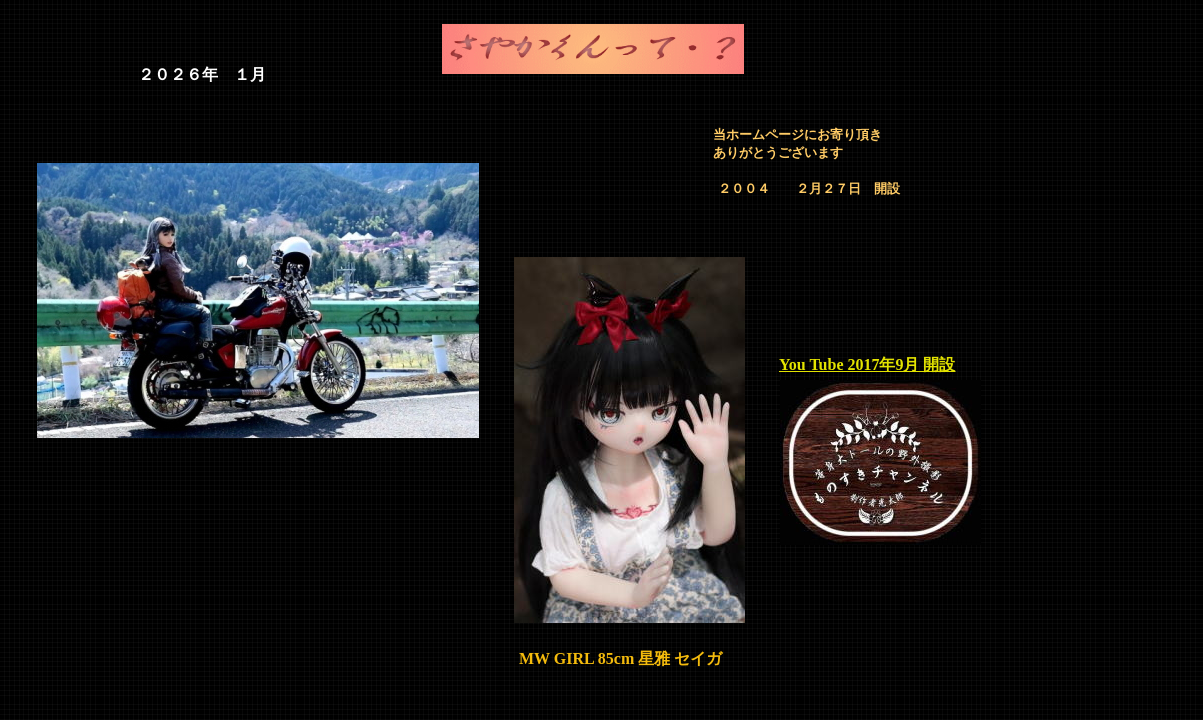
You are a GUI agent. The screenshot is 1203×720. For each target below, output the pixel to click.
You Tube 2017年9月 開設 (867, 364)
